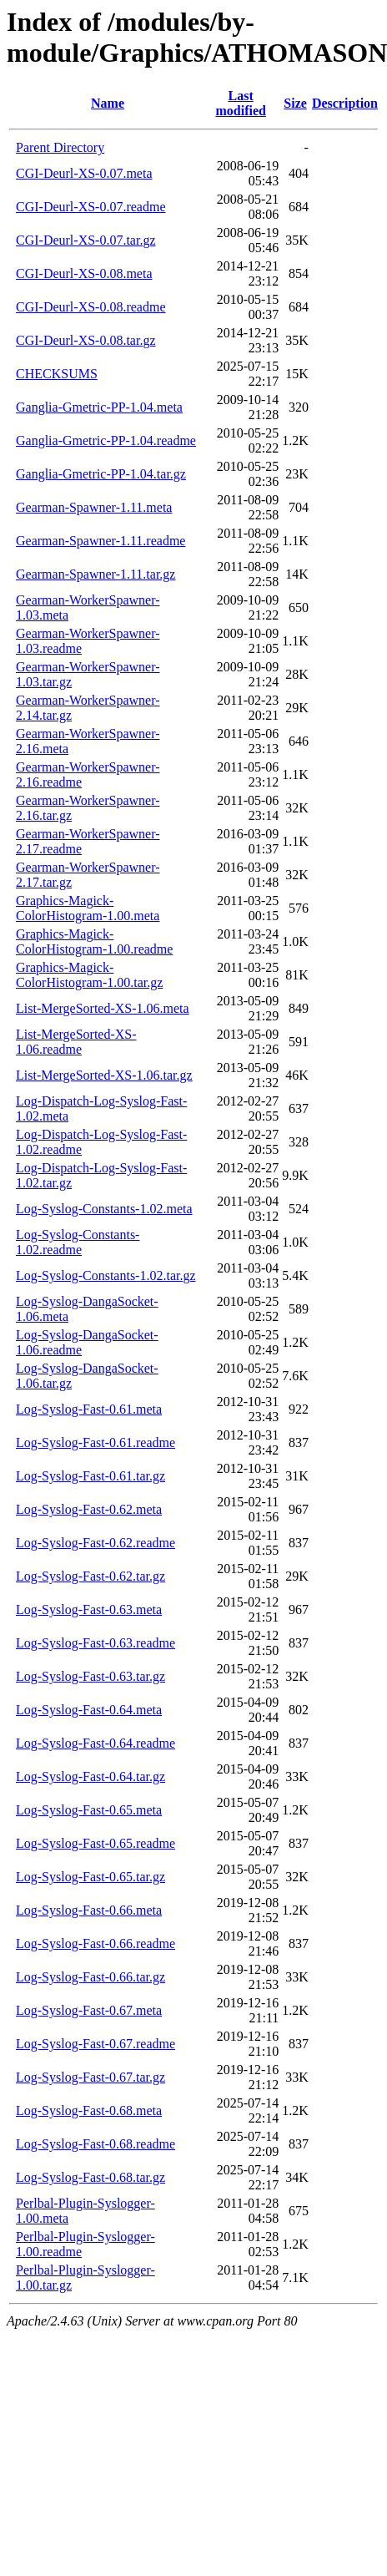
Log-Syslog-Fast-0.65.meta (89, 1810)
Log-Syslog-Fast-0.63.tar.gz (90, 1676)
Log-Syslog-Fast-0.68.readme (95, 2144)
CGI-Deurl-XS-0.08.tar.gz (86, 340)
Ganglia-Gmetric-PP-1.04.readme (106, 440)
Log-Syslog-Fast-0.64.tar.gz (90, 1776)
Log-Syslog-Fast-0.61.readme (95, 1442)
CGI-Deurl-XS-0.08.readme (91, 307)
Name (107, 103)
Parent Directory (60, 147)
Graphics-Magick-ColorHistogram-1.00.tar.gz (89, 974)
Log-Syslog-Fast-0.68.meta (89, 2110)
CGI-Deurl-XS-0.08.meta (84, 273)
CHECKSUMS (57, 374)
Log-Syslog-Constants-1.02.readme (77, 1242)
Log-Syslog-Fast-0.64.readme (95, 1743)
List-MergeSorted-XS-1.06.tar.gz (104, 1075)
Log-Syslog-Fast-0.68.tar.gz (90, 2177)
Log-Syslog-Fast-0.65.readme (95, 1843)
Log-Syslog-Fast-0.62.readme (95, 1543)
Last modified (240, 103)
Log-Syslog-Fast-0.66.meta (89, 1910)
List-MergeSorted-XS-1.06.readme (76, 1041)
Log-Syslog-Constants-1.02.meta (104, 1209)
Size (295, 103)
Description (345, 103)
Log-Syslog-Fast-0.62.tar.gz (90, 1576)
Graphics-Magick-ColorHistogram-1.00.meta (87, 908)
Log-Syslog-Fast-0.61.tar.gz (90, 1476)
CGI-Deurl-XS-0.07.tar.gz (86, 240)
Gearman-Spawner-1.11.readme (100, 541)
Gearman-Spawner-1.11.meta (94, 507)
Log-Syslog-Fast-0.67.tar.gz (90, 2077)
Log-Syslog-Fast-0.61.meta (89, 1409)
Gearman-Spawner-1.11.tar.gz (95, 574)
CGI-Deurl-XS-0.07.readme (91, 207)
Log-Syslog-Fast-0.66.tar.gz (90, 1977)
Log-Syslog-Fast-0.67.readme (95, 2044)
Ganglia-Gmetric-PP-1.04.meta (99, 407)
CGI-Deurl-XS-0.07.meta (84, 173)
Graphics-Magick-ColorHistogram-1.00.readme (94, 941)
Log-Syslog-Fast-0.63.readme (95, 1643)
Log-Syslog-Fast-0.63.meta (89, 1609)
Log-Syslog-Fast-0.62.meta (89, 1509)
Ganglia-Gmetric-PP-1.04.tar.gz (101, 474)
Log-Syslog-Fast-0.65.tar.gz (90, 1877)
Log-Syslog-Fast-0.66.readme (95, 1943)
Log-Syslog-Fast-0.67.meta (89, 2010)
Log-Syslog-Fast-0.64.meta (89, 1710)
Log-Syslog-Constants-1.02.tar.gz (106, 1275)
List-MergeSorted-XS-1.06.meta (102, 1008)
